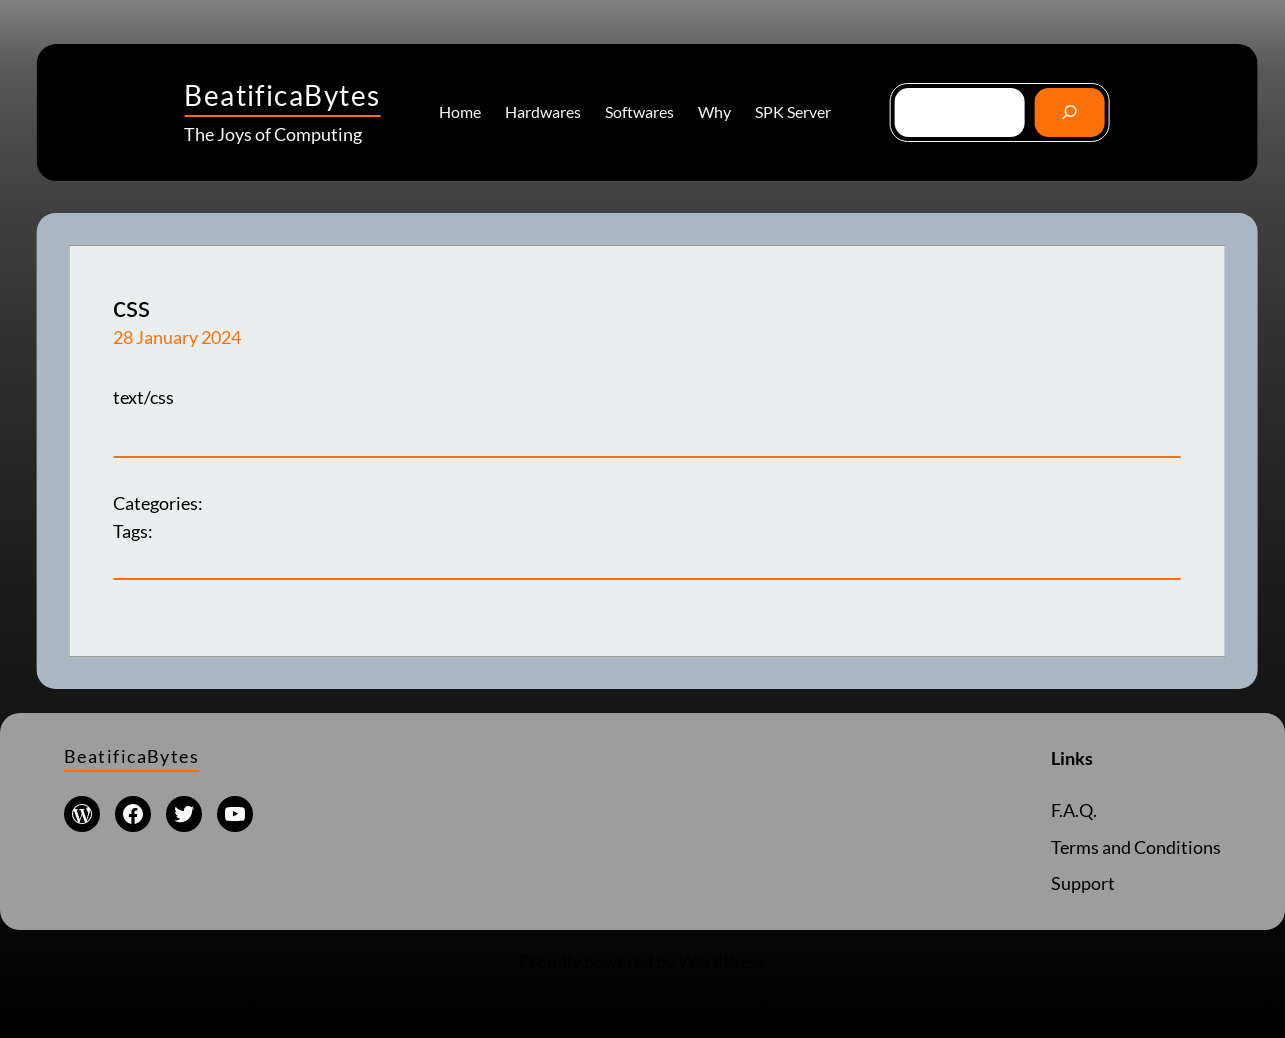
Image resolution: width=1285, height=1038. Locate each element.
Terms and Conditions (1136, 847)
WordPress (722, 961)
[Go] (1070, 112)
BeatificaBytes (282, 95)
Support (1083, 883)
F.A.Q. (1074, 810)
